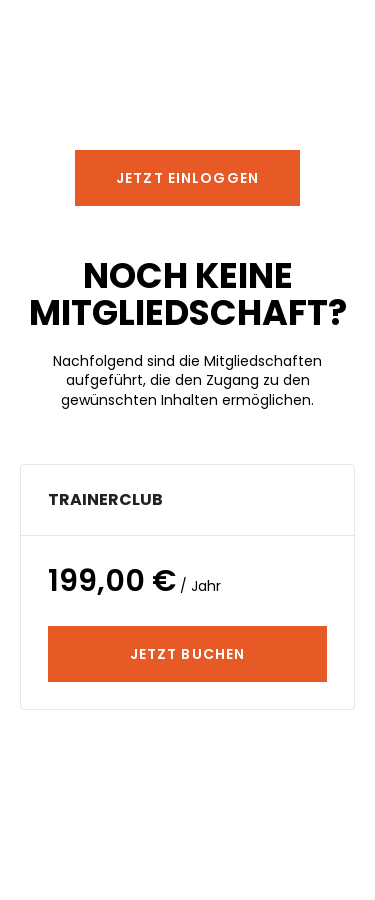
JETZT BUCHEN (187, 654)
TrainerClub (105, 499)
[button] (187, 178)
